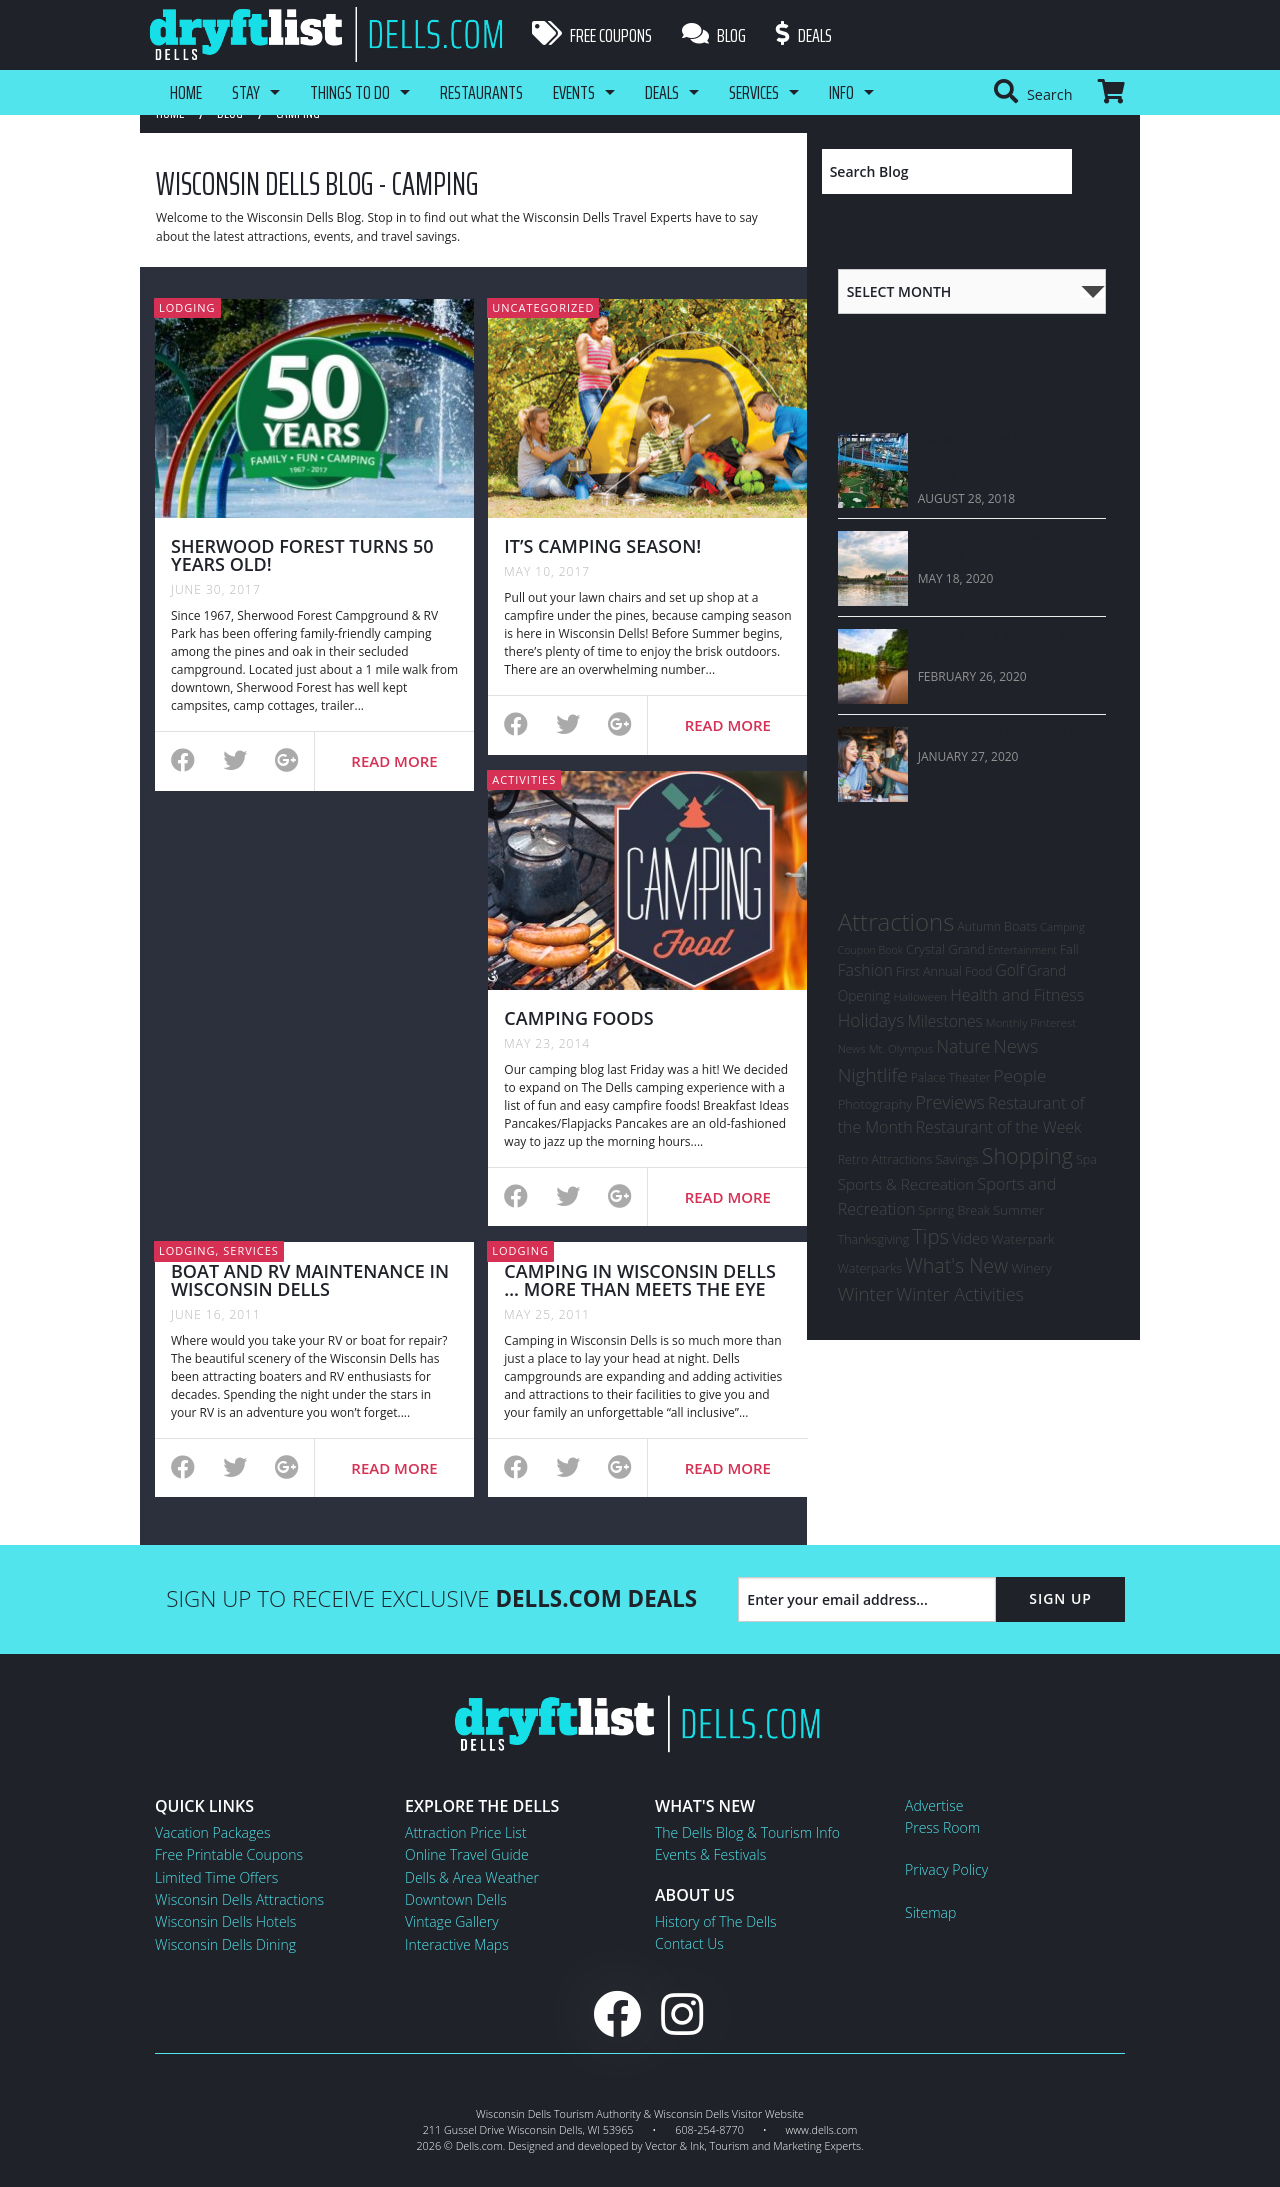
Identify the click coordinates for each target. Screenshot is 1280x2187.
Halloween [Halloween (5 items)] (920, 996)
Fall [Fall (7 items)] (1069, 949)
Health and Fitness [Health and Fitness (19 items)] (1017, 995)
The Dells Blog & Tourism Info (747, 1832)
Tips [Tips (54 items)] (930, 1236)
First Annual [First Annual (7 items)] (929, 971)
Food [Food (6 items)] (978, 971)
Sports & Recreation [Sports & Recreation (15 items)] (906, 1184)
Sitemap (930, 1912)
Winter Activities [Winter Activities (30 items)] (960, 1294)
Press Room (942, 1827)
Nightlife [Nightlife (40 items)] (873, 1075)
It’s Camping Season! (602, 546)
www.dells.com (822, 2129)
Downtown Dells (456, 1899)
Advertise (934, 1805)
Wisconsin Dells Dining (225, 1944)
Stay (246, 92)
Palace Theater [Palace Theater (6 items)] (951, 1077)
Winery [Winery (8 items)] (1031, 1268)
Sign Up (1060, 1598)
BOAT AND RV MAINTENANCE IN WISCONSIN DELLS (310, 1280)
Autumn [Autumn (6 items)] (979, 926)
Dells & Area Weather (472, 1877)
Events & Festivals (710, 1854)
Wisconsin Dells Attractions (239, 1899)
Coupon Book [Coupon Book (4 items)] (870, 950)
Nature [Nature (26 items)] (964, 1046)
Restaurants (481, 92)
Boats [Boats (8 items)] (1020, 926)
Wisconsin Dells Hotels (225, 1921)
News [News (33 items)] (1016, 1046)
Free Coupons (592, 35)
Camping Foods (578, 1018)
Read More (394, 761)
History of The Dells (716, 1921)
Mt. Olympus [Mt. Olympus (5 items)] (901, 1048)
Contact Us (689, 1943)
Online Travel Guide (467, 1854)
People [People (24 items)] (1020, 1075)
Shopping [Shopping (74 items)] (1027, 1155)
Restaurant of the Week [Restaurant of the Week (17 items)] (999, 1127)
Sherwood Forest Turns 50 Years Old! (302, 555)
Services (754, 92)
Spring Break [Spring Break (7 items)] (954, 1210)
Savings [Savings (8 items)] (956, 1159)
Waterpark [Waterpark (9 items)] (1023, 1239)
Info (841, 92)
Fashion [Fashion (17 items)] (865, 970)
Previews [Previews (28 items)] (949, 1102)
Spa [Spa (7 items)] (1086, 1159)
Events (574, 92)
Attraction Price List (466, 1832)
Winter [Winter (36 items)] (865, 1293)
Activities (524, 779)
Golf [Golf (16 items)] (1010, 970)
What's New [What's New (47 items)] (956, 1265)
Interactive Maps (457, 1944)
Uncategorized (543, 307)
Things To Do (350, 92)
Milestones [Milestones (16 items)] (944, 1021)
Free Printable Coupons (229, 1854)
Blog (714, 35)
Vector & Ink (674, 2145)
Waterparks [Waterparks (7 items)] (870, 1268)
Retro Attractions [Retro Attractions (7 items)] (885, 1159)
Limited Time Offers (216, 1877)
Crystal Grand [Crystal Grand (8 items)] (945, 949)
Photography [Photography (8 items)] (875, 1104)
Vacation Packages (212, 1832)
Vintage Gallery (452, 1921)
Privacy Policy (946, 1869)
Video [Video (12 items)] (970, 1238)
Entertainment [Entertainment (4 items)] (1022, 950)
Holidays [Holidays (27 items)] (871, 1020)
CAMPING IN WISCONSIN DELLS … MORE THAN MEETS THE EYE (640, 1280)
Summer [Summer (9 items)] (1018, 1210)
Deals (804, 35)
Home (186, 92)
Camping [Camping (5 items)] (1062, 926)
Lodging (187, 307)
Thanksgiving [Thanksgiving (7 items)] (873, 1239)
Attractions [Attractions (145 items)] (896, 921)
